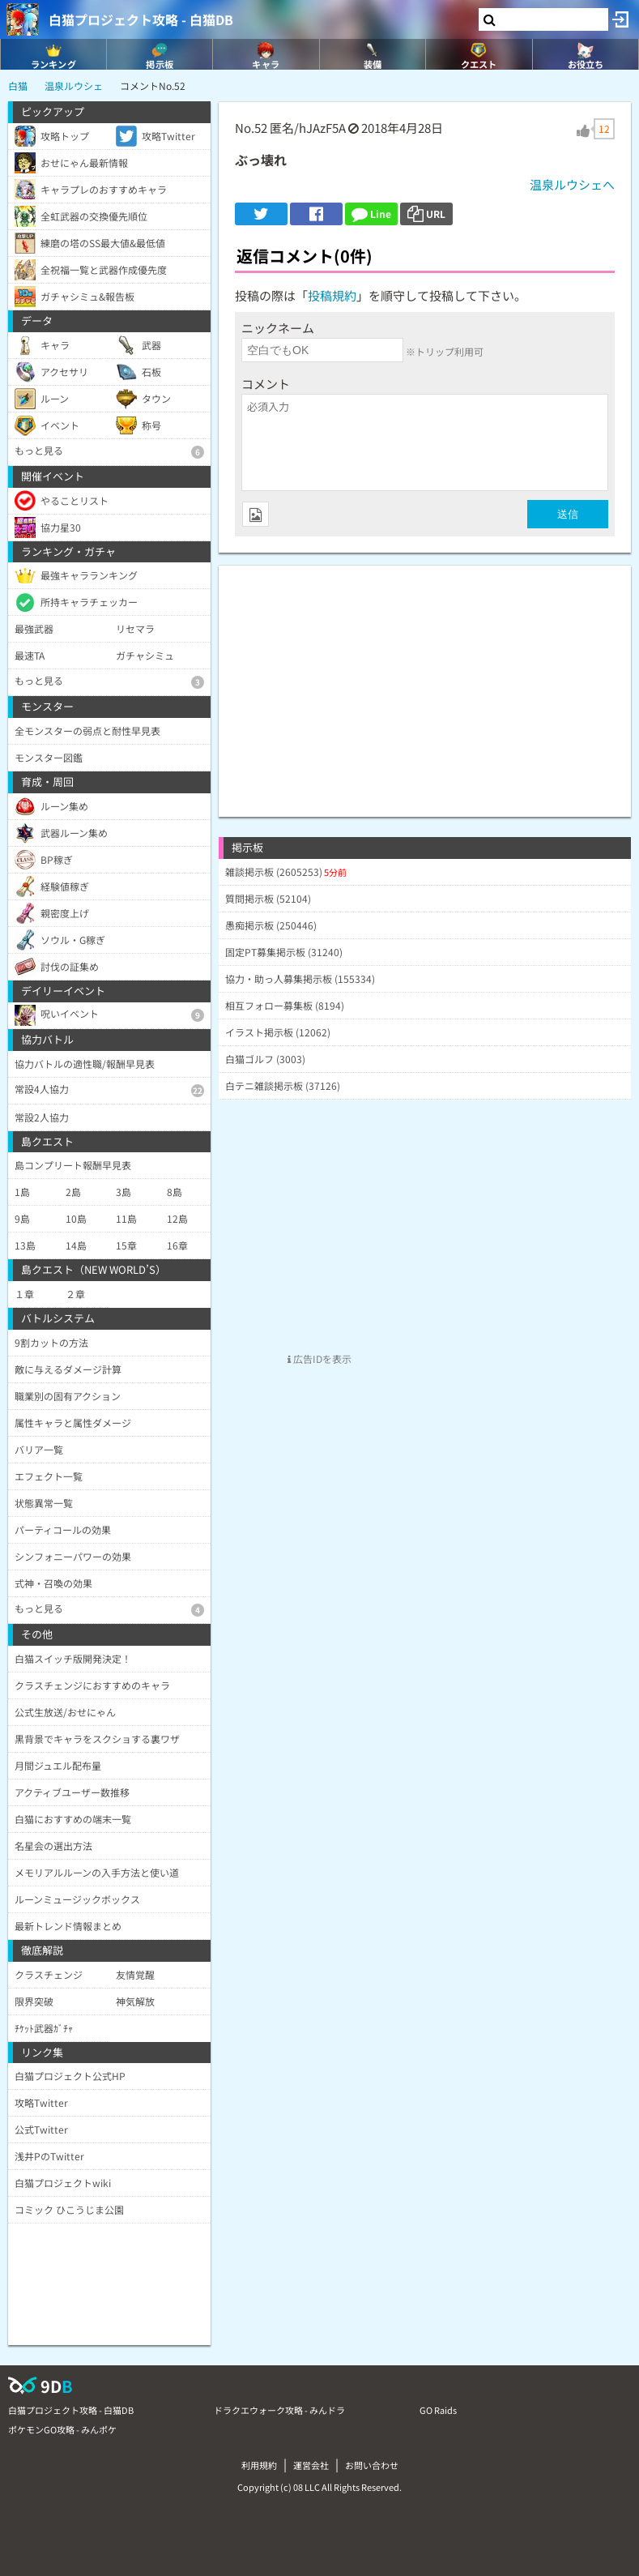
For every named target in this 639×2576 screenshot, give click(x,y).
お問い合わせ (371, 2465)
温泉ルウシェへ (572, 184)
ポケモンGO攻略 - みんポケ (62, 2429)
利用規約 (259, 2465)
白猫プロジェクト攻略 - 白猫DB (141, 19)
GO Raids (438, 2409)
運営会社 (311, 2465)
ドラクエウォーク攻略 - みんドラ (279, 2409)
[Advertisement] (425, 679)
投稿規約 (332, 295)
